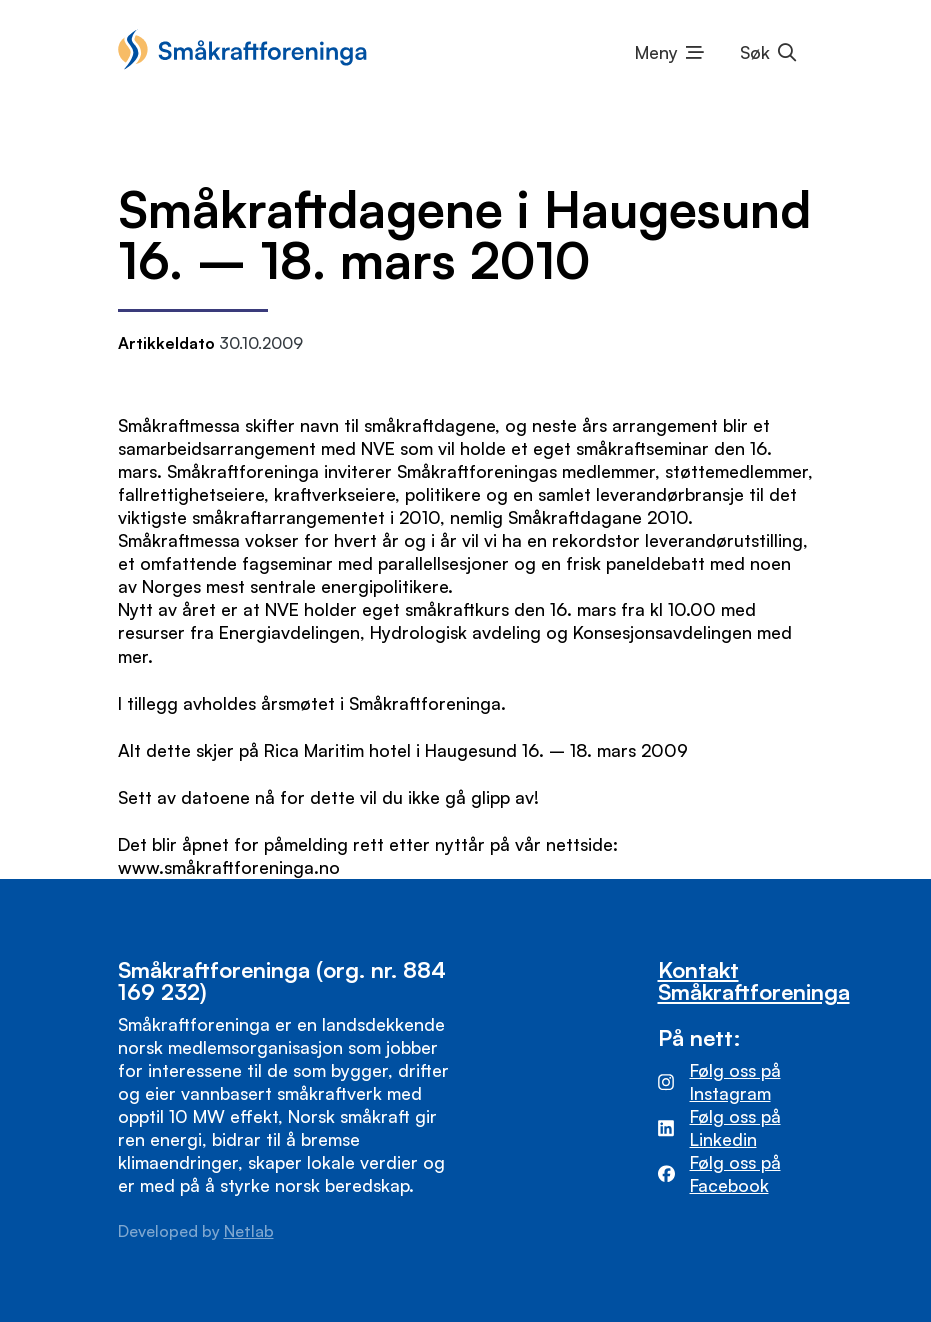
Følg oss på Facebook (735, 1173)
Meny (656, 52)
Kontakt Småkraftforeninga (754, 980)
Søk (755, 52)
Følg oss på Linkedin (735, 1127)
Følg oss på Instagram (735, 1081)
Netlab (249, 1231)
